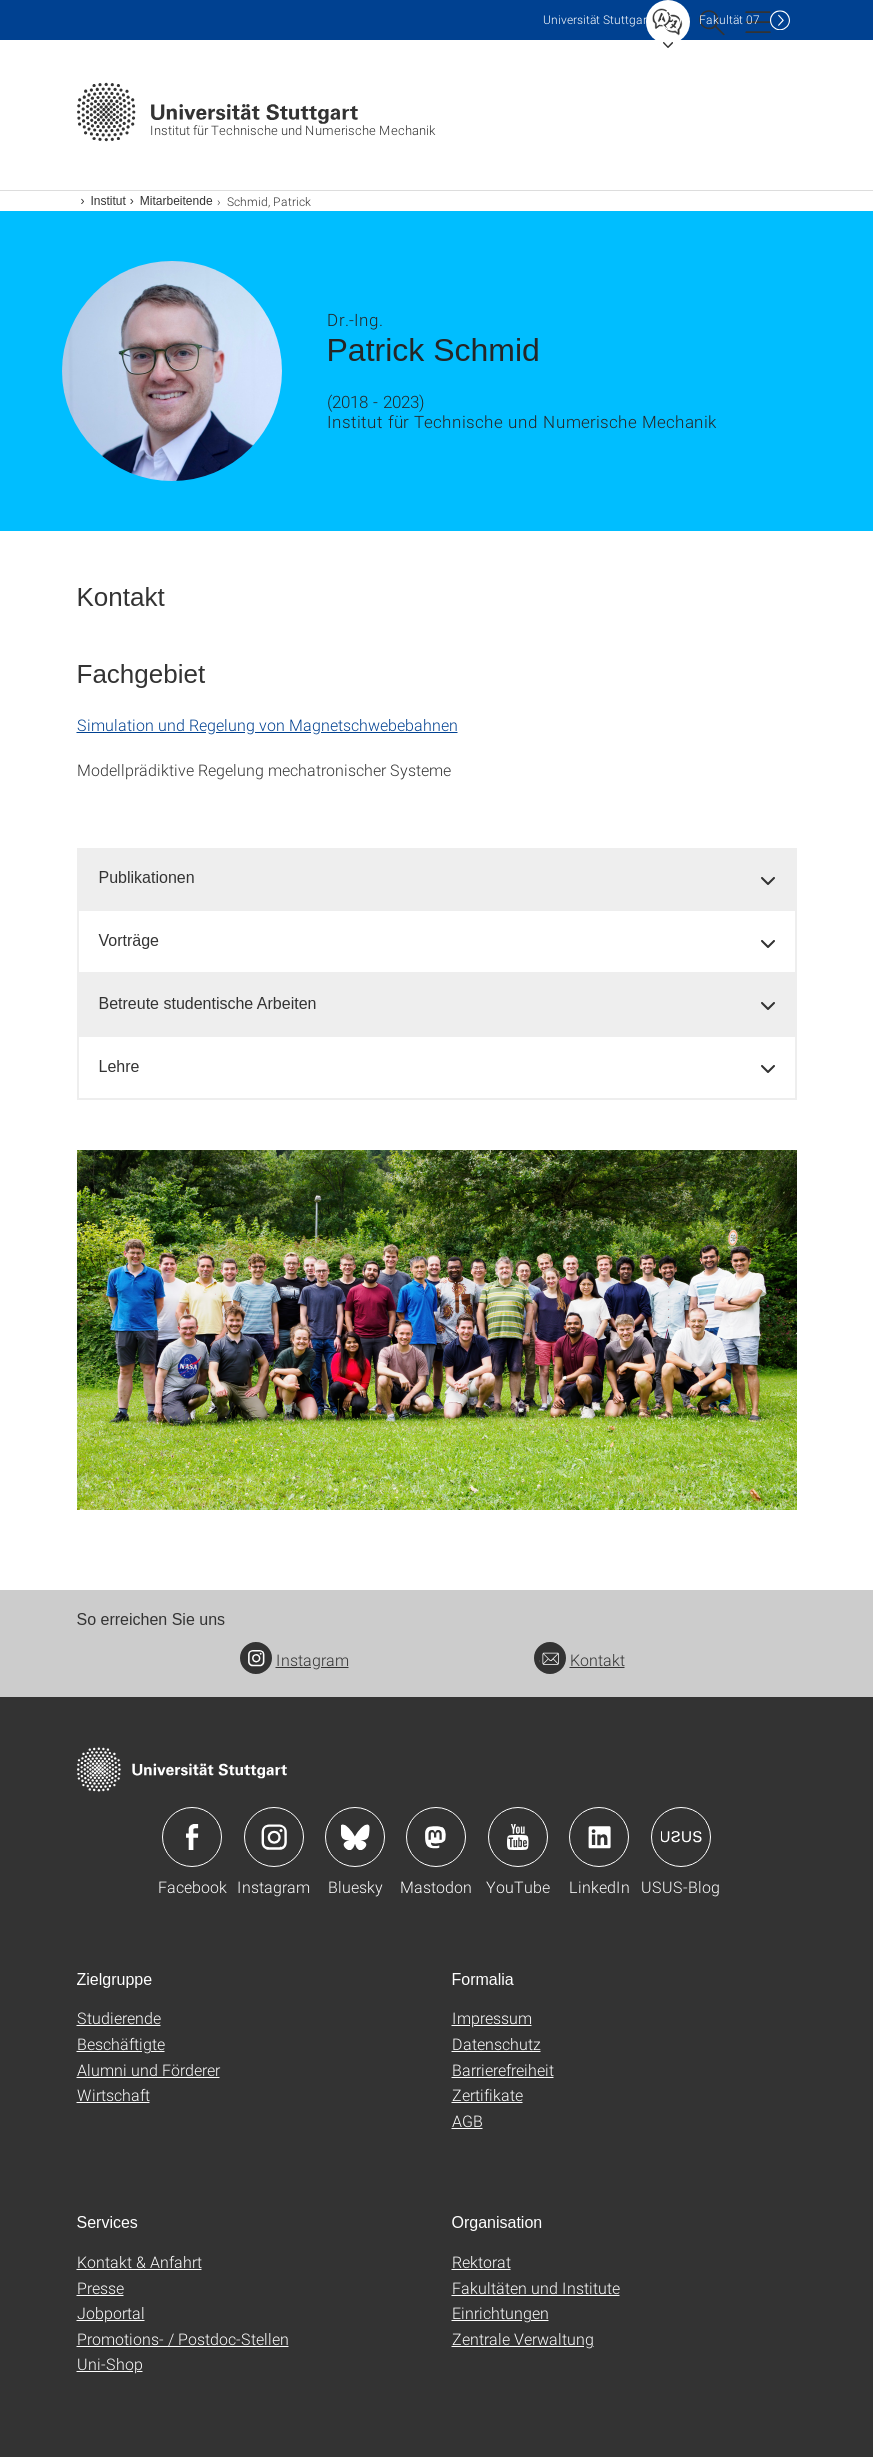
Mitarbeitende (176, 201)
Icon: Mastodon (436, 1837)
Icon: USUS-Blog (681, 1837)
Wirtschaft (113, 2094)
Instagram (294, 1659)
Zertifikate (487, 2094)
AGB (467, 2120)
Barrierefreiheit (503, 2069)
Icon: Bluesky (355, 1837)
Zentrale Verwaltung (523, 2338)
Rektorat (481, 2261)
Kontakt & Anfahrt (139, 2261)
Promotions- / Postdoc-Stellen (183, 2338)
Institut (108, 201)
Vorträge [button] (129, 940)
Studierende (119, 2017)
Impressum (492, 2017)
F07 (729, 19)
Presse (100, 2287)
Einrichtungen (500, 2312)
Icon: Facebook (192, 1837)
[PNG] (437, 1330)
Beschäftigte (121, 2043)
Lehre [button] (119, 1066)
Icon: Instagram (274, 1837)
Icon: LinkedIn (599, 1837)
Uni (597, 19)
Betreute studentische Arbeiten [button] (208, 1003)
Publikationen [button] (147, 877)
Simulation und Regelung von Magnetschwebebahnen (267, 724)
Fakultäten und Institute (536, 2287)
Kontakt (579, 1659)
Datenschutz (496, 2043)
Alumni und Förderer (148, 2069)
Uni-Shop (110, 2363)
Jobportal (111, 2312)
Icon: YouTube (518, 1837)
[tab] (437, 878)
